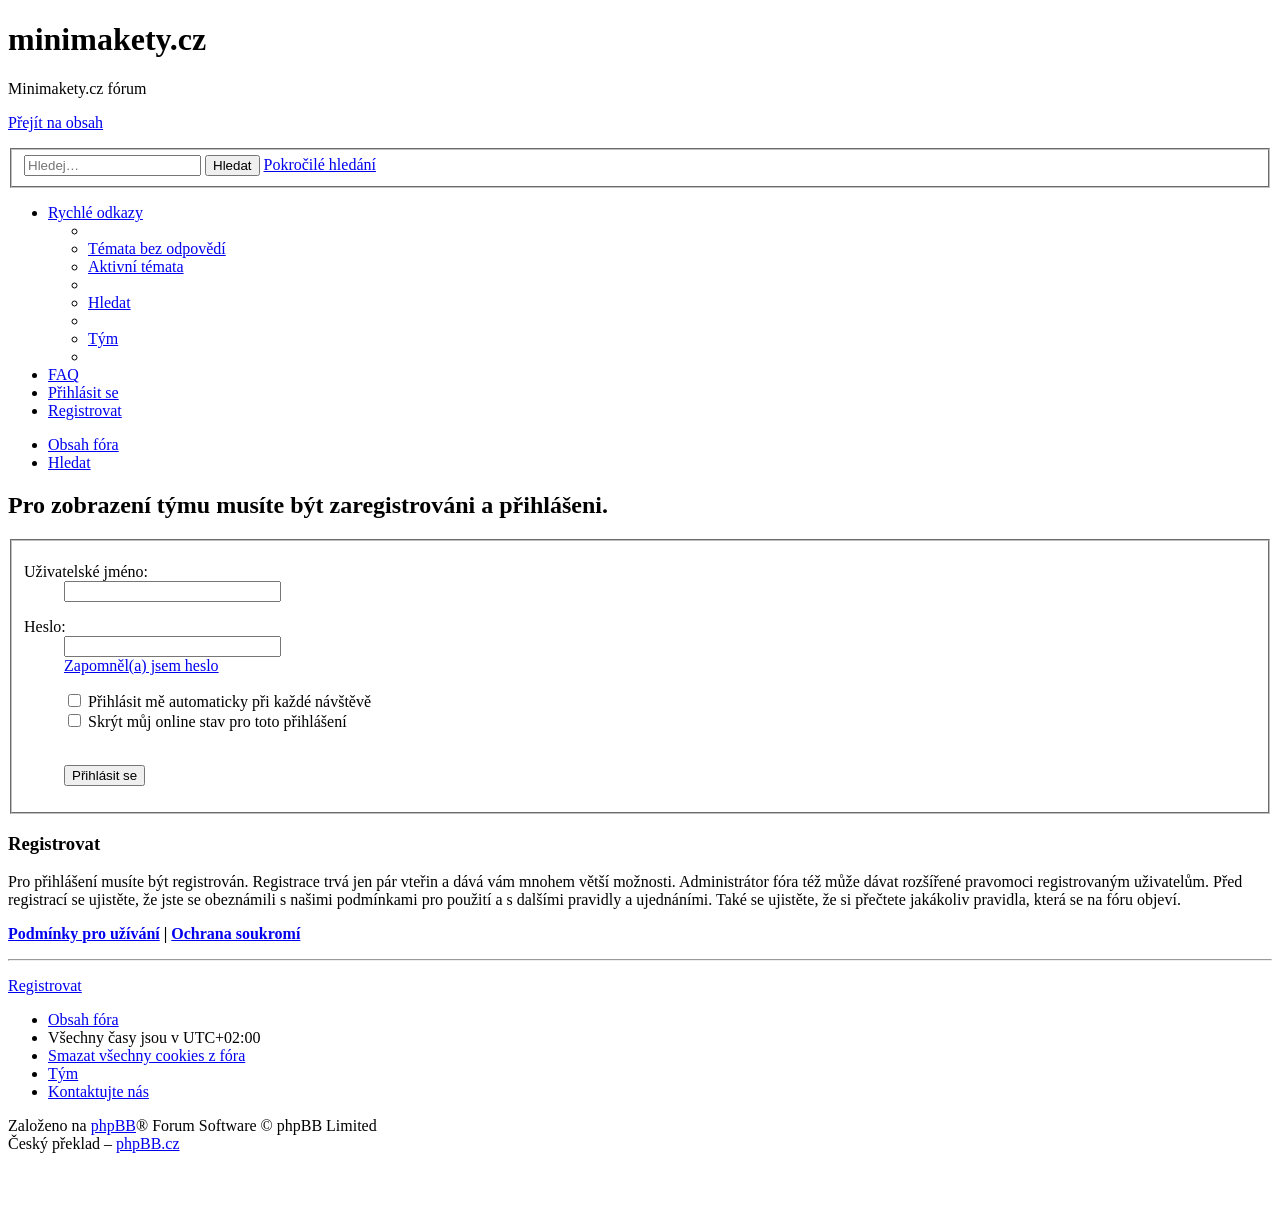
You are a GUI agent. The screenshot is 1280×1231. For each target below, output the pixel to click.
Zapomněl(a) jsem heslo (141, 665)
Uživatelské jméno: (86, 571)
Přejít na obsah (55, 122)
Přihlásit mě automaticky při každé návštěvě (219, 701)
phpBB (113, 1125)
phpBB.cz (148, 1143)
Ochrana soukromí (235, 933)
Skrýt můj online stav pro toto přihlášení (207, 721)
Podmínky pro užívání (84, 933)
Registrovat (45, 985)
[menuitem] (157, 248)
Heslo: (45, 626)
